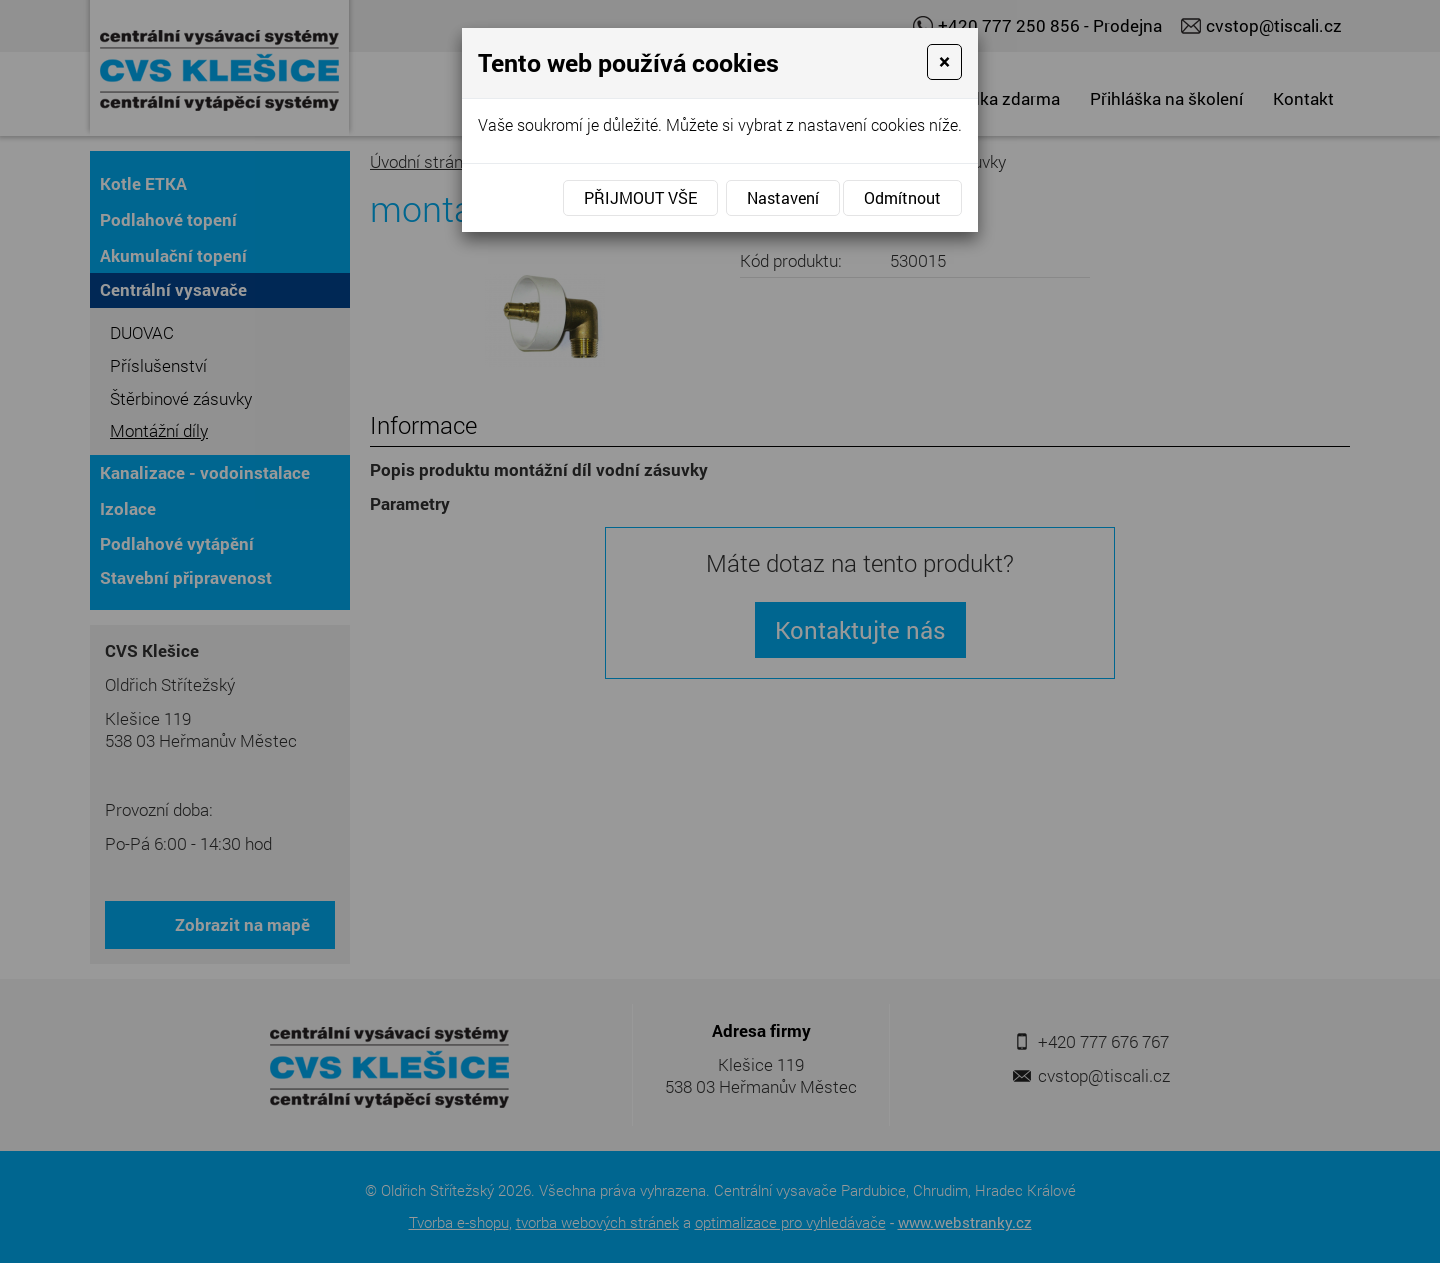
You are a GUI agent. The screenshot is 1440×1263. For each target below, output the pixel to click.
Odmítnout (902, 197)
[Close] (944, 62)
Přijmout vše (640, 197)
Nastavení (783, 197)
